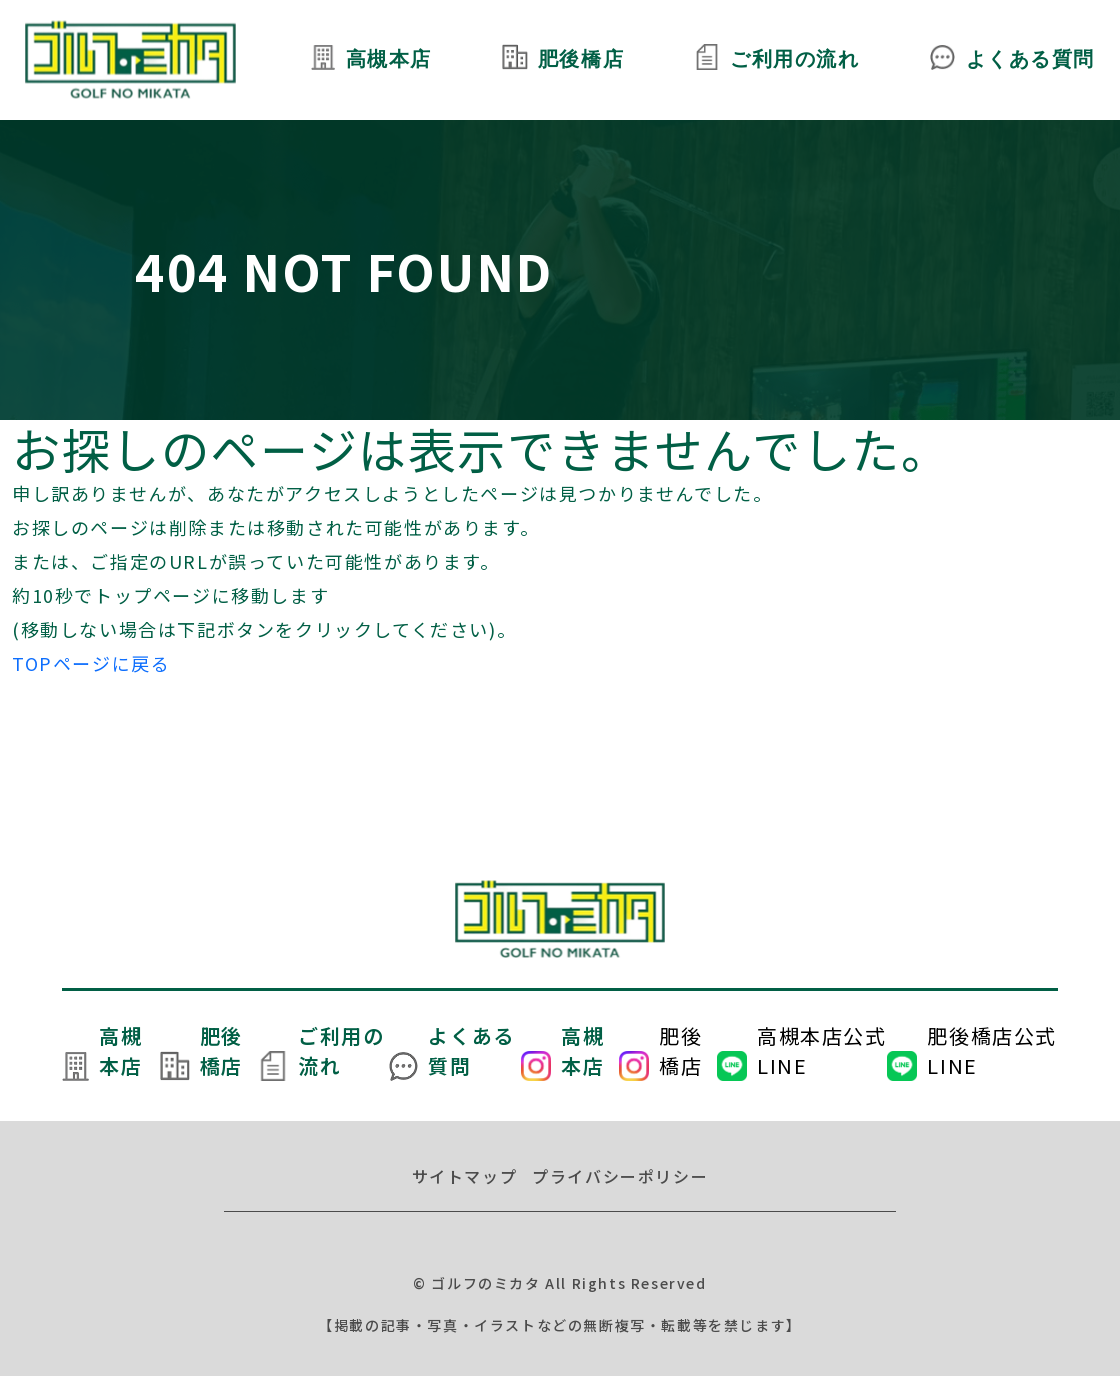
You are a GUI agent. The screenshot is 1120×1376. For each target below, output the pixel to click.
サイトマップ (465, 1176)
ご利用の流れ (795, 60)
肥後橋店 (580, 60)
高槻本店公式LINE (822, 1050)
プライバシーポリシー (620, 1176)
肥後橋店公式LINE (992, 1050)
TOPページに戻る (91, 663)
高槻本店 (388, 60)
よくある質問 (1030, 60)
